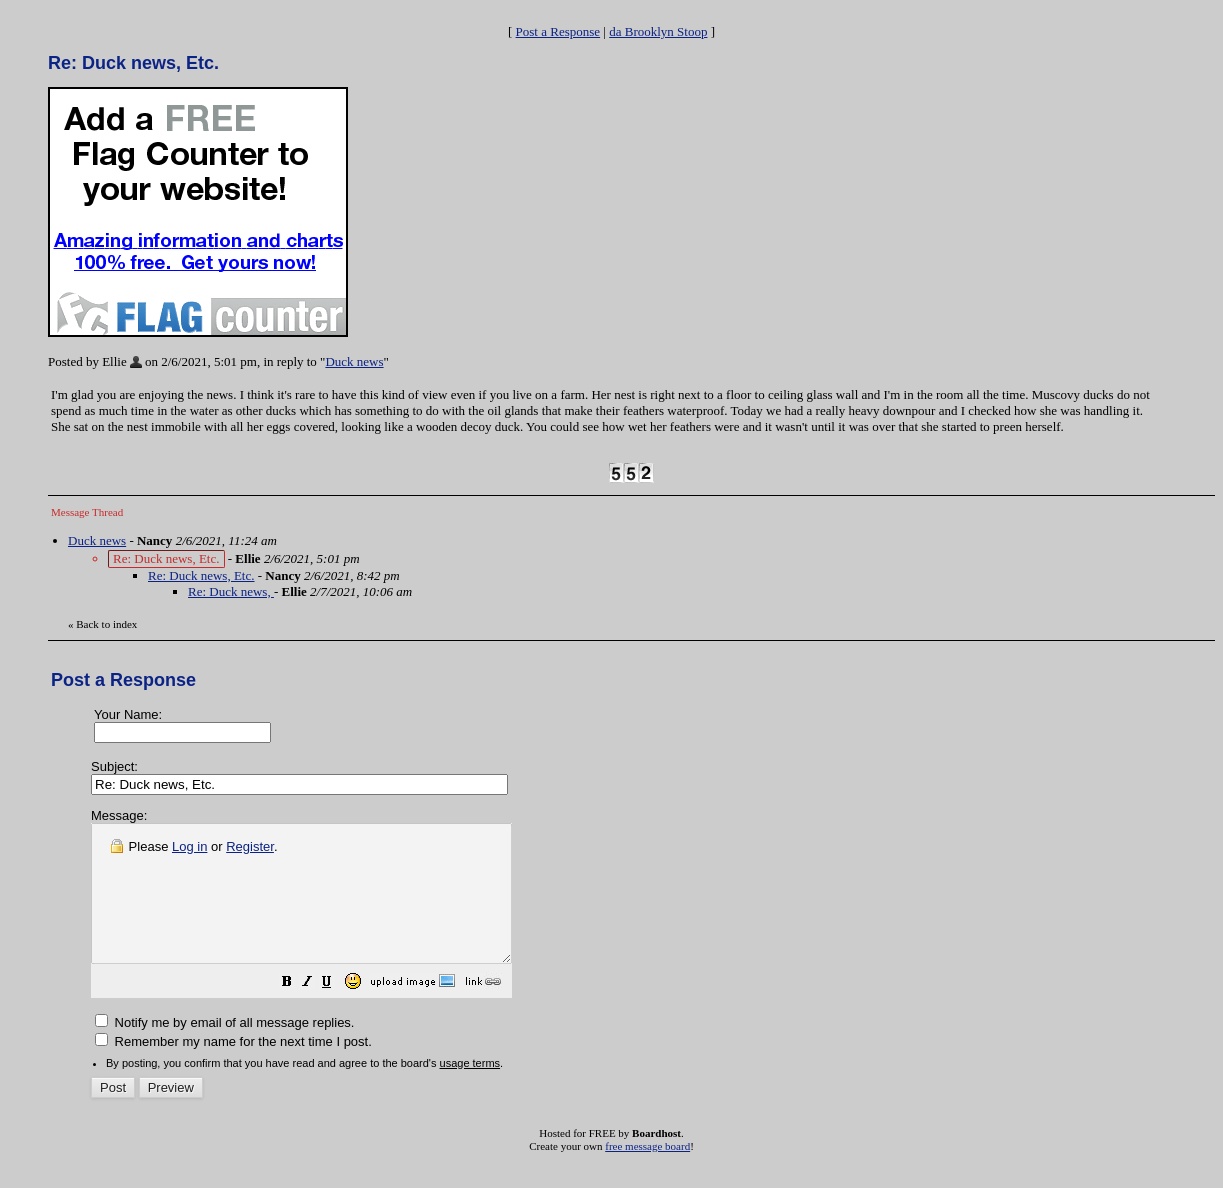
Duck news (354, 361)
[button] (337, 1011)
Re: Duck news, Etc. (201, 575)
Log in (189, 846)
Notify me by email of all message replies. (224, 1049)
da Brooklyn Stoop (658, 31)
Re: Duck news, (231, 591)
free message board (647, 1173)
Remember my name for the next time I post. (233, 1068)
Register (250, 846)
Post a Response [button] (558, 31)
